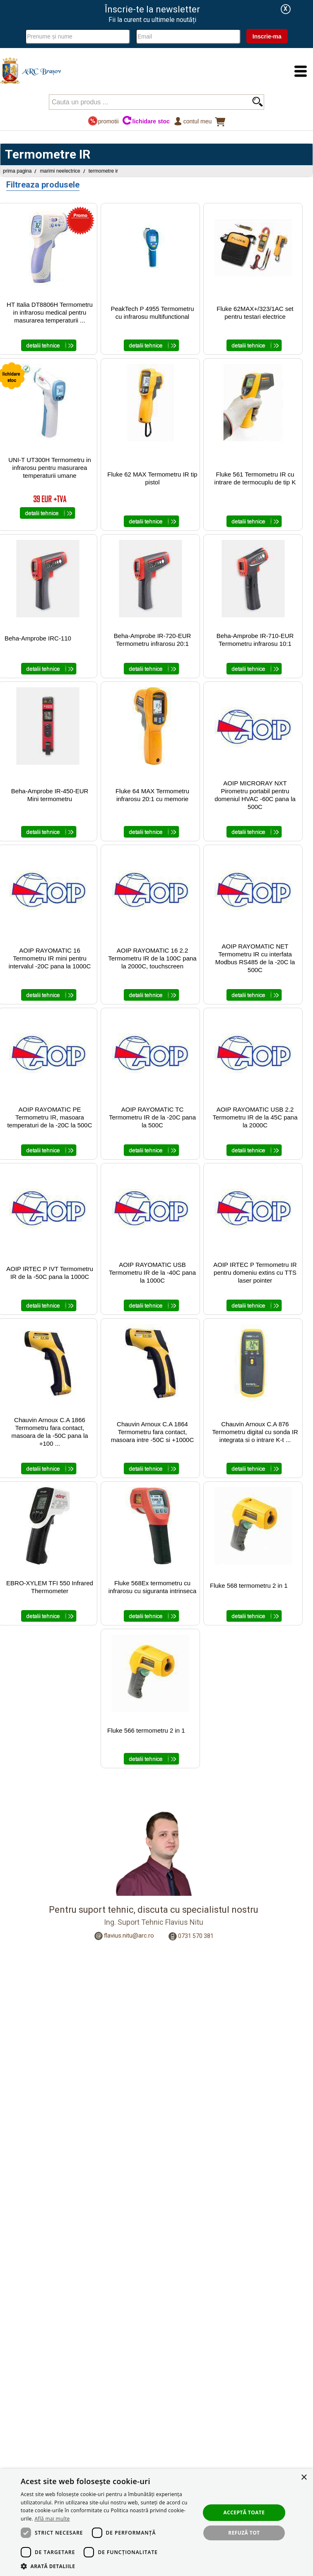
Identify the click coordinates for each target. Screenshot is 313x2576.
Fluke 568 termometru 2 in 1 (249, 1585)
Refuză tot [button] (244, 2532)
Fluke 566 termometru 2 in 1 (146, 1730)
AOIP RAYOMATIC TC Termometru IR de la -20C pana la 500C (152, 1117)
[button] (108, 2566)
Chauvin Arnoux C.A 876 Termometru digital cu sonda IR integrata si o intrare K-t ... (255, 1431)
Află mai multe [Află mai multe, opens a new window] (52, 2518)
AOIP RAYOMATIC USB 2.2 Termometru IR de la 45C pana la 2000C (254, 1117)
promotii (103, 121)
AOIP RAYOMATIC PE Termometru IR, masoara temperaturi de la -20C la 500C (49, 1117)
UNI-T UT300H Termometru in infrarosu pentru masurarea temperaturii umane (49, 467)
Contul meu (192, 121)
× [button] (304, 2478)
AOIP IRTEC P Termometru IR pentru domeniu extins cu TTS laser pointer (254, 1272)
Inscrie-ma (267, 36)
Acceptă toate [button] (244, 2512)
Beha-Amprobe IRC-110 (38, 638)
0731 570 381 (196, 1936)
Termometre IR (103, 171)
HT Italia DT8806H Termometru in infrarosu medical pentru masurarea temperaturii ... (50, 312)
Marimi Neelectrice (60, 171)
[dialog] (156, 2522)
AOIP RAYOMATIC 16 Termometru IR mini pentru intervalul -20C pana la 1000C (50, 958)
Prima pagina (17, 171)
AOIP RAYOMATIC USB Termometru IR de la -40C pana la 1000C (152, 1272)
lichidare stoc (146, 121)
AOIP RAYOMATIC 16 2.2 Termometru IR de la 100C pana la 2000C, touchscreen (152, 958)
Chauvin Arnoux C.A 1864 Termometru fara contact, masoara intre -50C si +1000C (152, 1431)
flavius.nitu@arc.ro (129, 1935)
